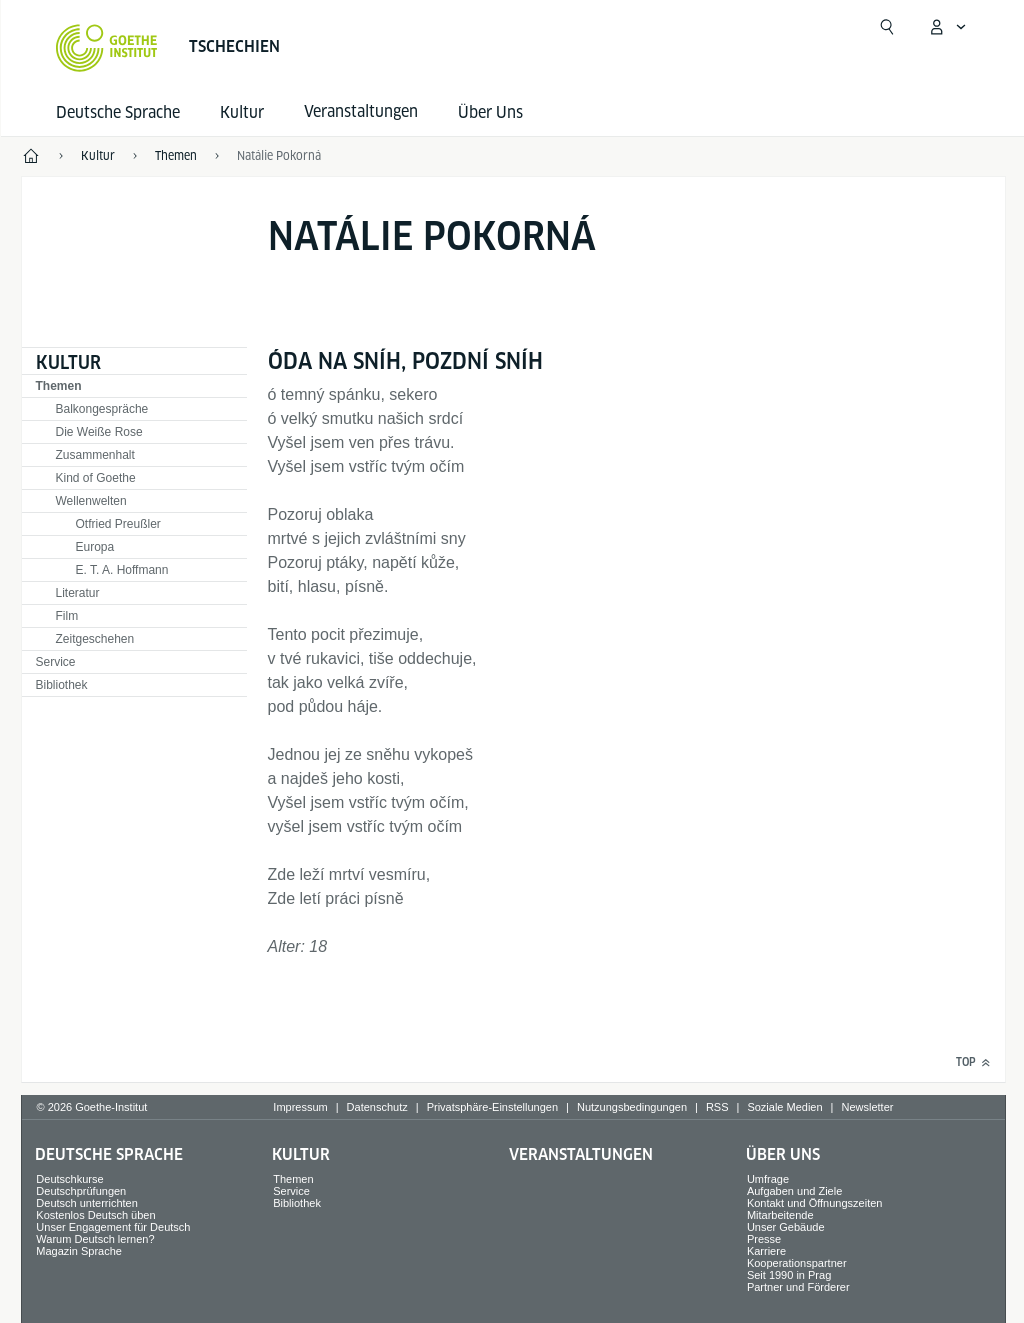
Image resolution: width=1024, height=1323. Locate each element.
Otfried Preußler (118, 524)
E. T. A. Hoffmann (122, 570)
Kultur (242, 112)
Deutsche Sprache (118, 112)
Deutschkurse (69, 1179)
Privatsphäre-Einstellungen (492, 1107)
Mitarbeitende (780, 1215)
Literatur (78, 593)
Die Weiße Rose (99, 432)
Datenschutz (377, 1107)
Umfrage (768, 1179)
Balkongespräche (102, 409)
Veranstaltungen (581, 1154)
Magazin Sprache (79, 1251)
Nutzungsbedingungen (632, 1107)
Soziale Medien (784, 1107)
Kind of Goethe (96, 478)
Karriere (766, 1251)
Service (56, 662)
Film (67, 616)
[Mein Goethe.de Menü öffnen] (947, 27)
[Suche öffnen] (887, 27)
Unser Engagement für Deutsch (113, 1227)
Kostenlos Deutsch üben (95, 1215)
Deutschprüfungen (81, 1191)
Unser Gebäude (786, 1227)
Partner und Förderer (798, 1287)
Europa (95, 547)
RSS (717, 1107)
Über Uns (490, 112)
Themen (59, 386)
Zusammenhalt (95, 455)
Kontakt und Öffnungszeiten (815, 1203)
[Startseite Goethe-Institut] (106, 48)
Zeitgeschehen (95, 639)
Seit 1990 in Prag (789, 1275)
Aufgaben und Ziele (794, 1191)
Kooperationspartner (797, 1263)
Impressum (300, 1107)
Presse (764, 1239)
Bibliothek (62, 685)
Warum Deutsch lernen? (95, 1239)
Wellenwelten (91, 501)
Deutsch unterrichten (87, 1203)
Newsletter (867, 1107)
